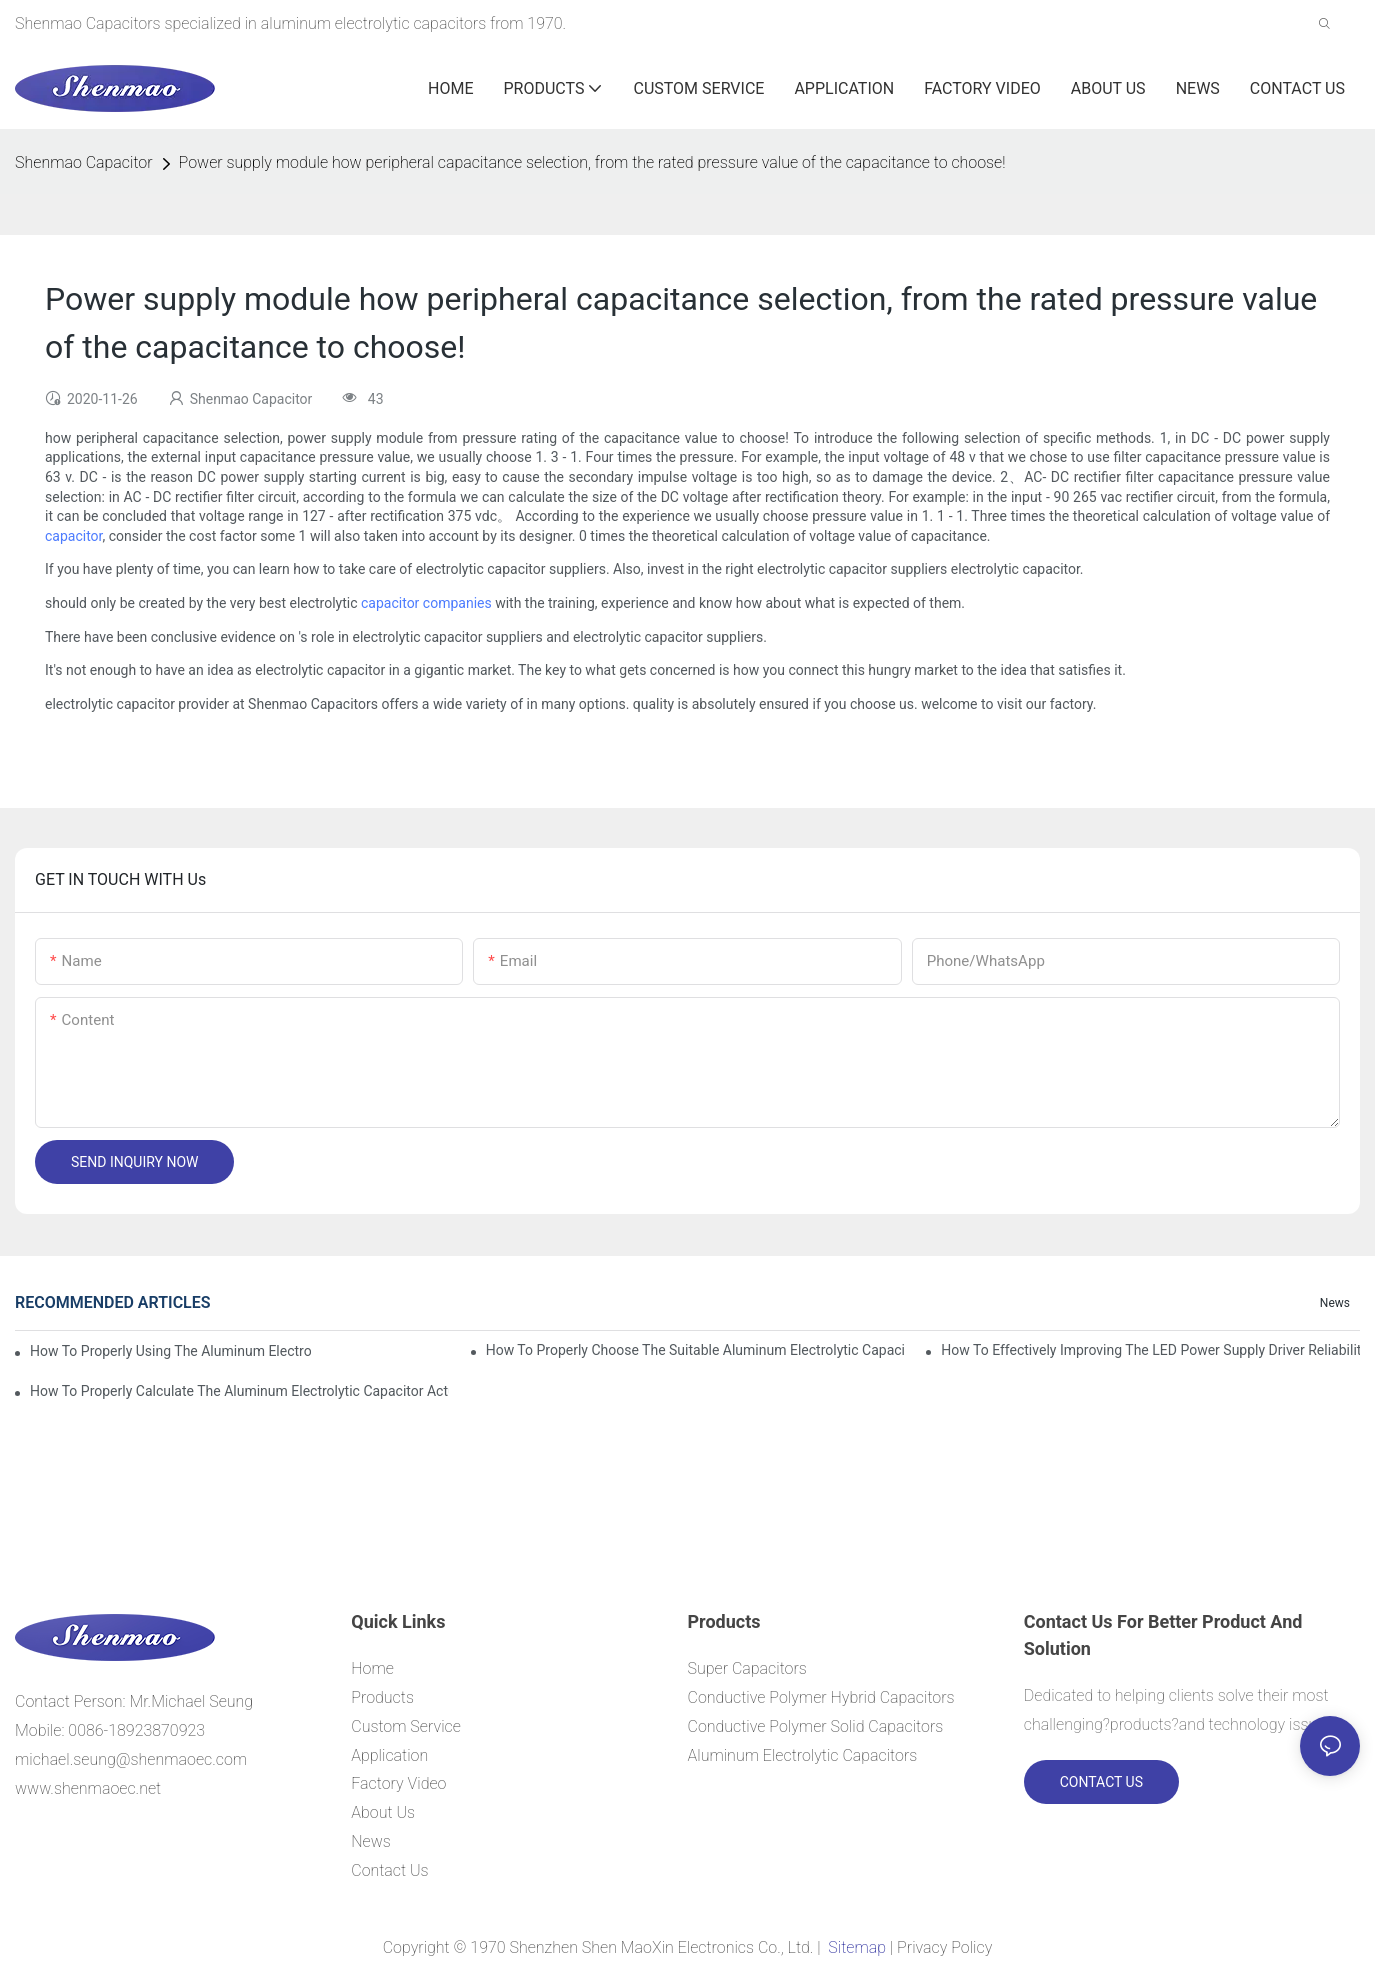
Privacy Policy (944, 1947)
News (1335, 1303)
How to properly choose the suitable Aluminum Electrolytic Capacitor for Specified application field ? (695, 1350)
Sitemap (856, 1947)
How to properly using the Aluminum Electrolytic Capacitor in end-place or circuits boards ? (170, 1351)
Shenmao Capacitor (84, 162)
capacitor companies (426, 603)
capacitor (73, 536)
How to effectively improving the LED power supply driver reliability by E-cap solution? (1150, 1350)
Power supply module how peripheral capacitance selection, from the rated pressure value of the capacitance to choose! (592, 162)
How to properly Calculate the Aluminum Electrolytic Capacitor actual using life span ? (239, 1391)
